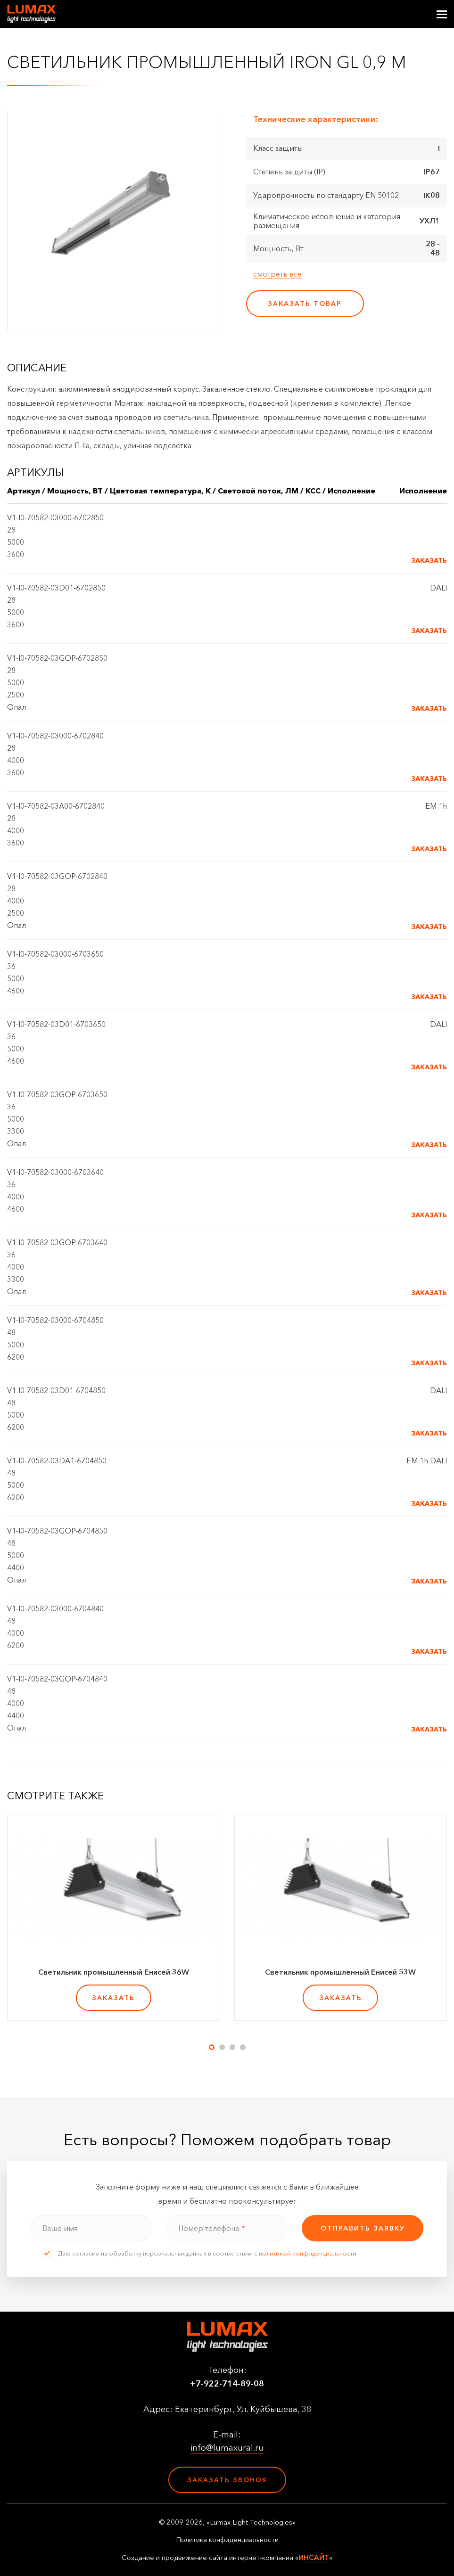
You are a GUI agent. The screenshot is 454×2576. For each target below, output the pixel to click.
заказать (113, 1998)
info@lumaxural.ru (227, 2448)
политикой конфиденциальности (307, 2253)
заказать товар (305, 303)
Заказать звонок (227, 2480)
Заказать (429, 560)
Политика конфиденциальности (227, 2539)
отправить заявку (363, 2228)
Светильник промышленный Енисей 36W (113, 1972)
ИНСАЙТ (313, 2557)
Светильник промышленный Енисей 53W (340, 1972)
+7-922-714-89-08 (227, 2384)
